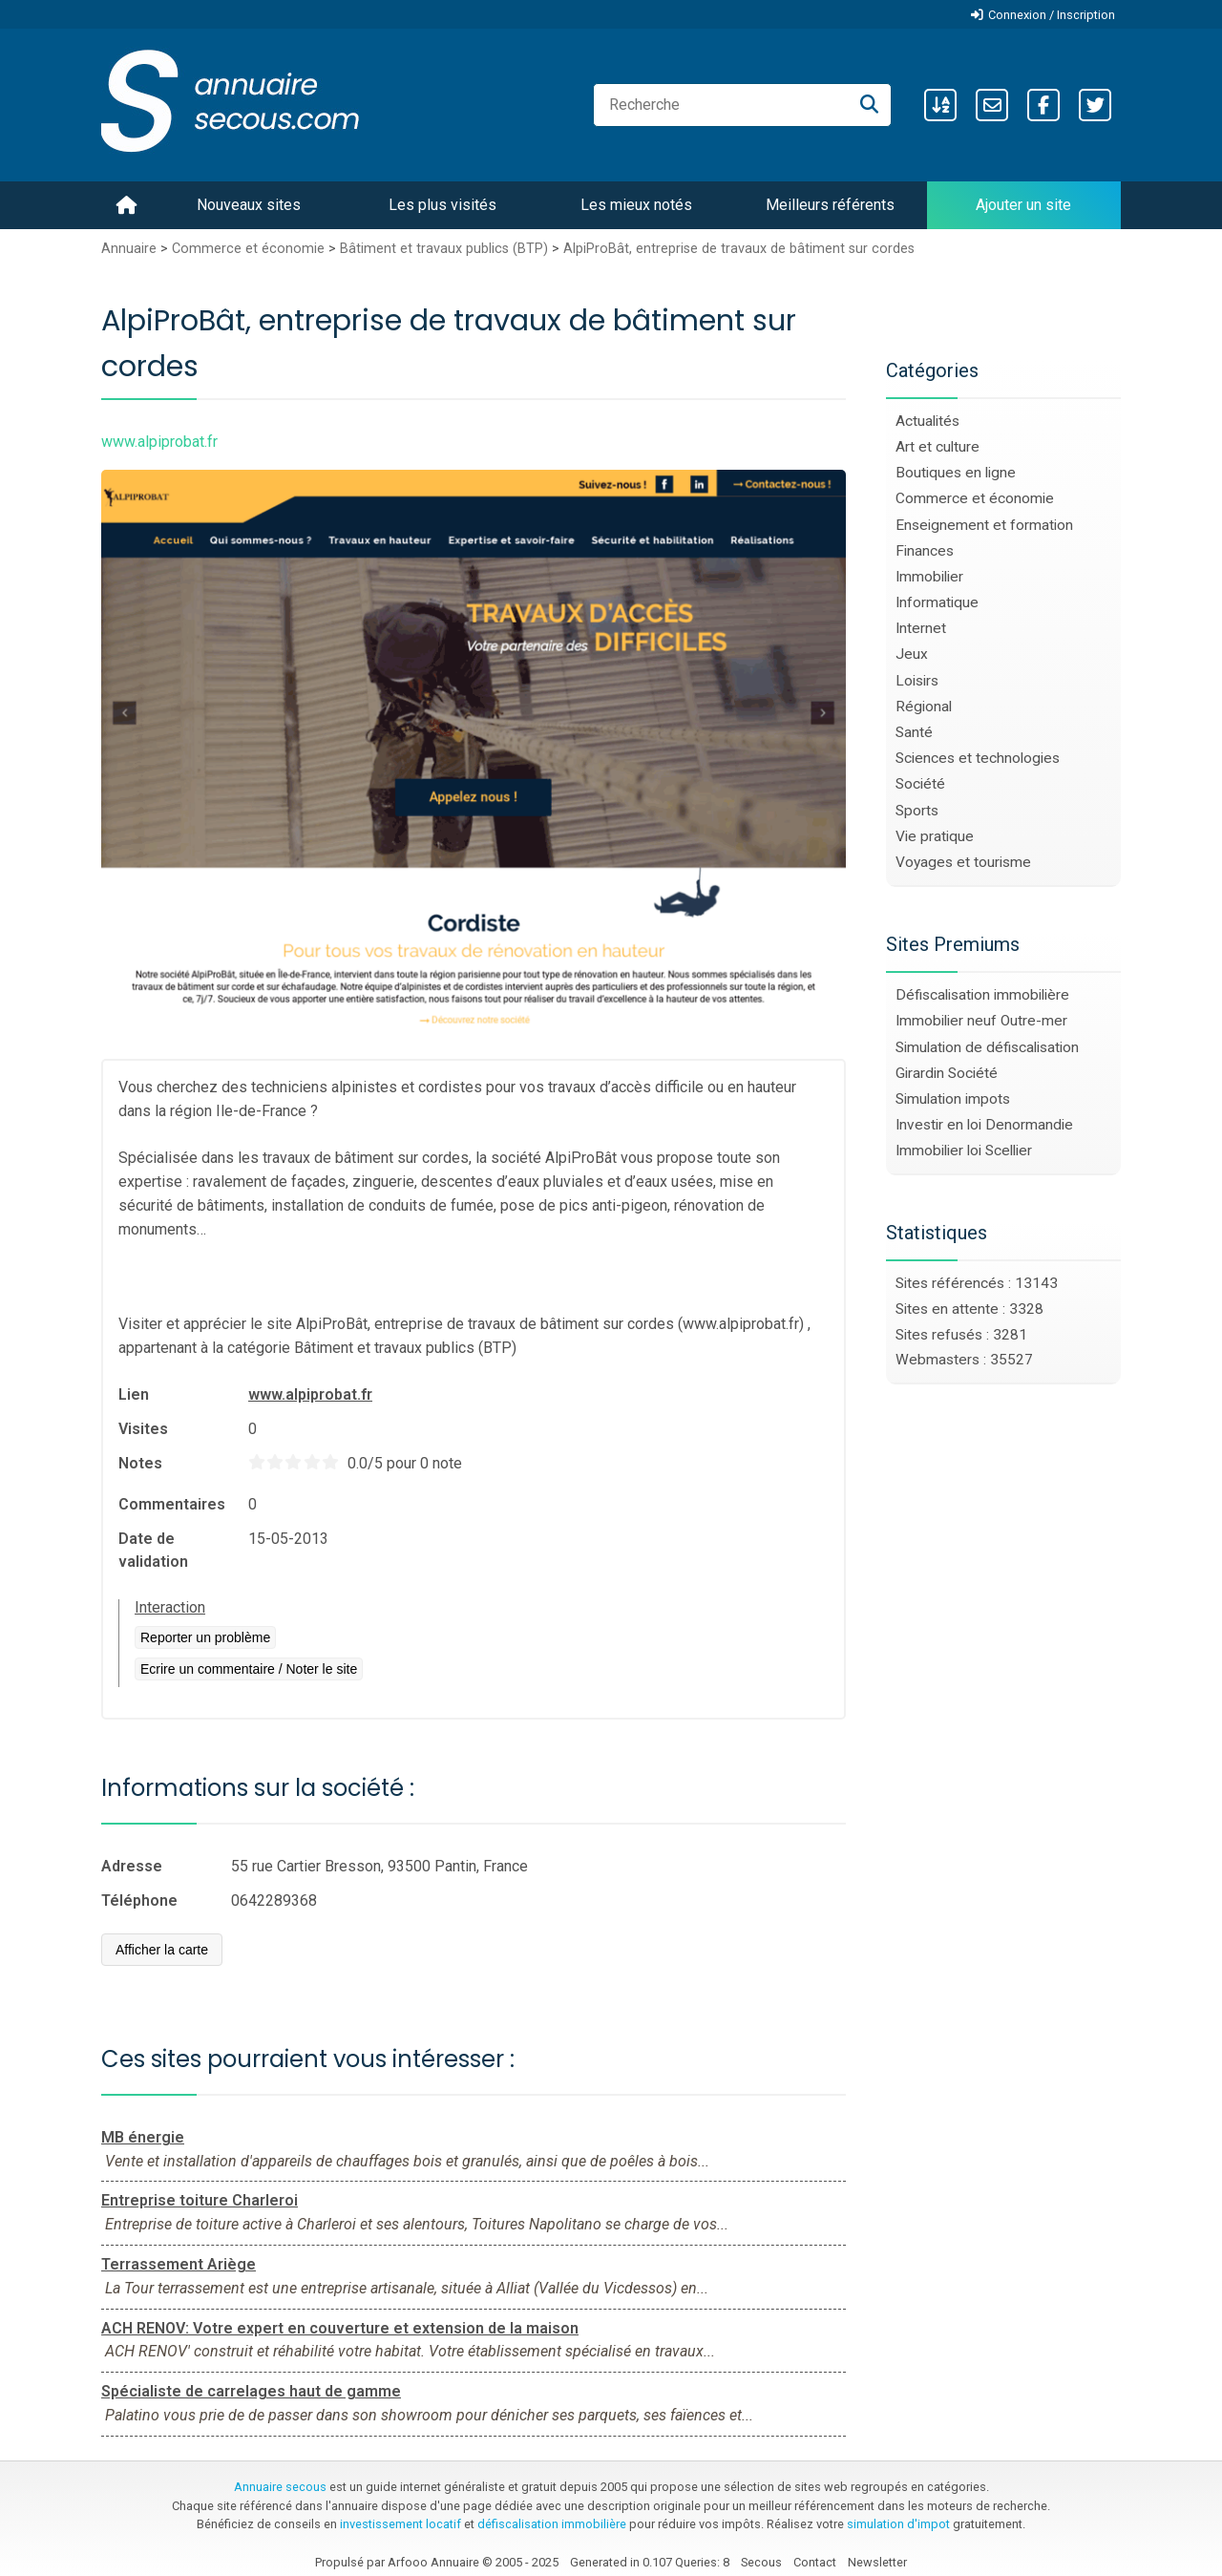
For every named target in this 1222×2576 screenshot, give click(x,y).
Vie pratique (934, 836)
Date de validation (153, 1550)
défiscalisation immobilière (551, 2524)
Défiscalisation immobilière (982, 994)
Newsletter (877, 2562)
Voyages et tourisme (963, 862)
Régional (923, 706)
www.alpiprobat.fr (310, 1394)
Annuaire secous (280, 2487)
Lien (133, 1394)
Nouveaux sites (249, 205)
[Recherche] (869, 105)
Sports (916, 810)
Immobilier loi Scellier (963, 1150)
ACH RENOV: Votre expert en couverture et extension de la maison (340, 2328)
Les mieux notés (636, 205)
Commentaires (171, 1504)
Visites (143, 1429)
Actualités (927, 421)
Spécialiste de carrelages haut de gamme (251, 2391)
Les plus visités (442, 205)
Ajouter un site (1023, 205)
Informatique (937, 602)
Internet (920, 628)
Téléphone (139, 1900)
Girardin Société (946, 1073)
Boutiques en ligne (955, 472)
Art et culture (937, 446)
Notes (140, 1463)
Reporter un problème (205, 1637)
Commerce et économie (248, 249)
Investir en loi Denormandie (984, 1124)
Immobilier (929, 576)
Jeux (911, 654)
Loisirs (916, 680)
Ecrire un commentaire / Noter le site (248, 1669)
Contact (814, 2562)
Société (920, 783)
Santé (914, 732)
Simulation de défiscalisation (987, 1047)
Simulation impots (952, 1099)
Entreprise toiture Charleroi (199, 2200)
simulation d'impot (898, 2524)
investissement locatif (400, 2524)
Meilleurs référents (830, 205)
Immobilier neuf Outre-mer (981, 1020)
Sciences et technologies (977, 758)
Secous (761, 2562)
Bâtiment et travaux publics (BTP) (444, 249)
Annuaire (129, 249)
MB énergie (142, 2137)
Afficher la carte (162, 1949)
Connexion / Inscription (1051, 15)
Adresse (131, 1866)
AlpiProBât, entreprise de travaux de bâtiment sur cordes (739, 249)
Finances (924, 551)
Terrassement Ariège (178, 2264)
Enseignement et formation (984, 525)
